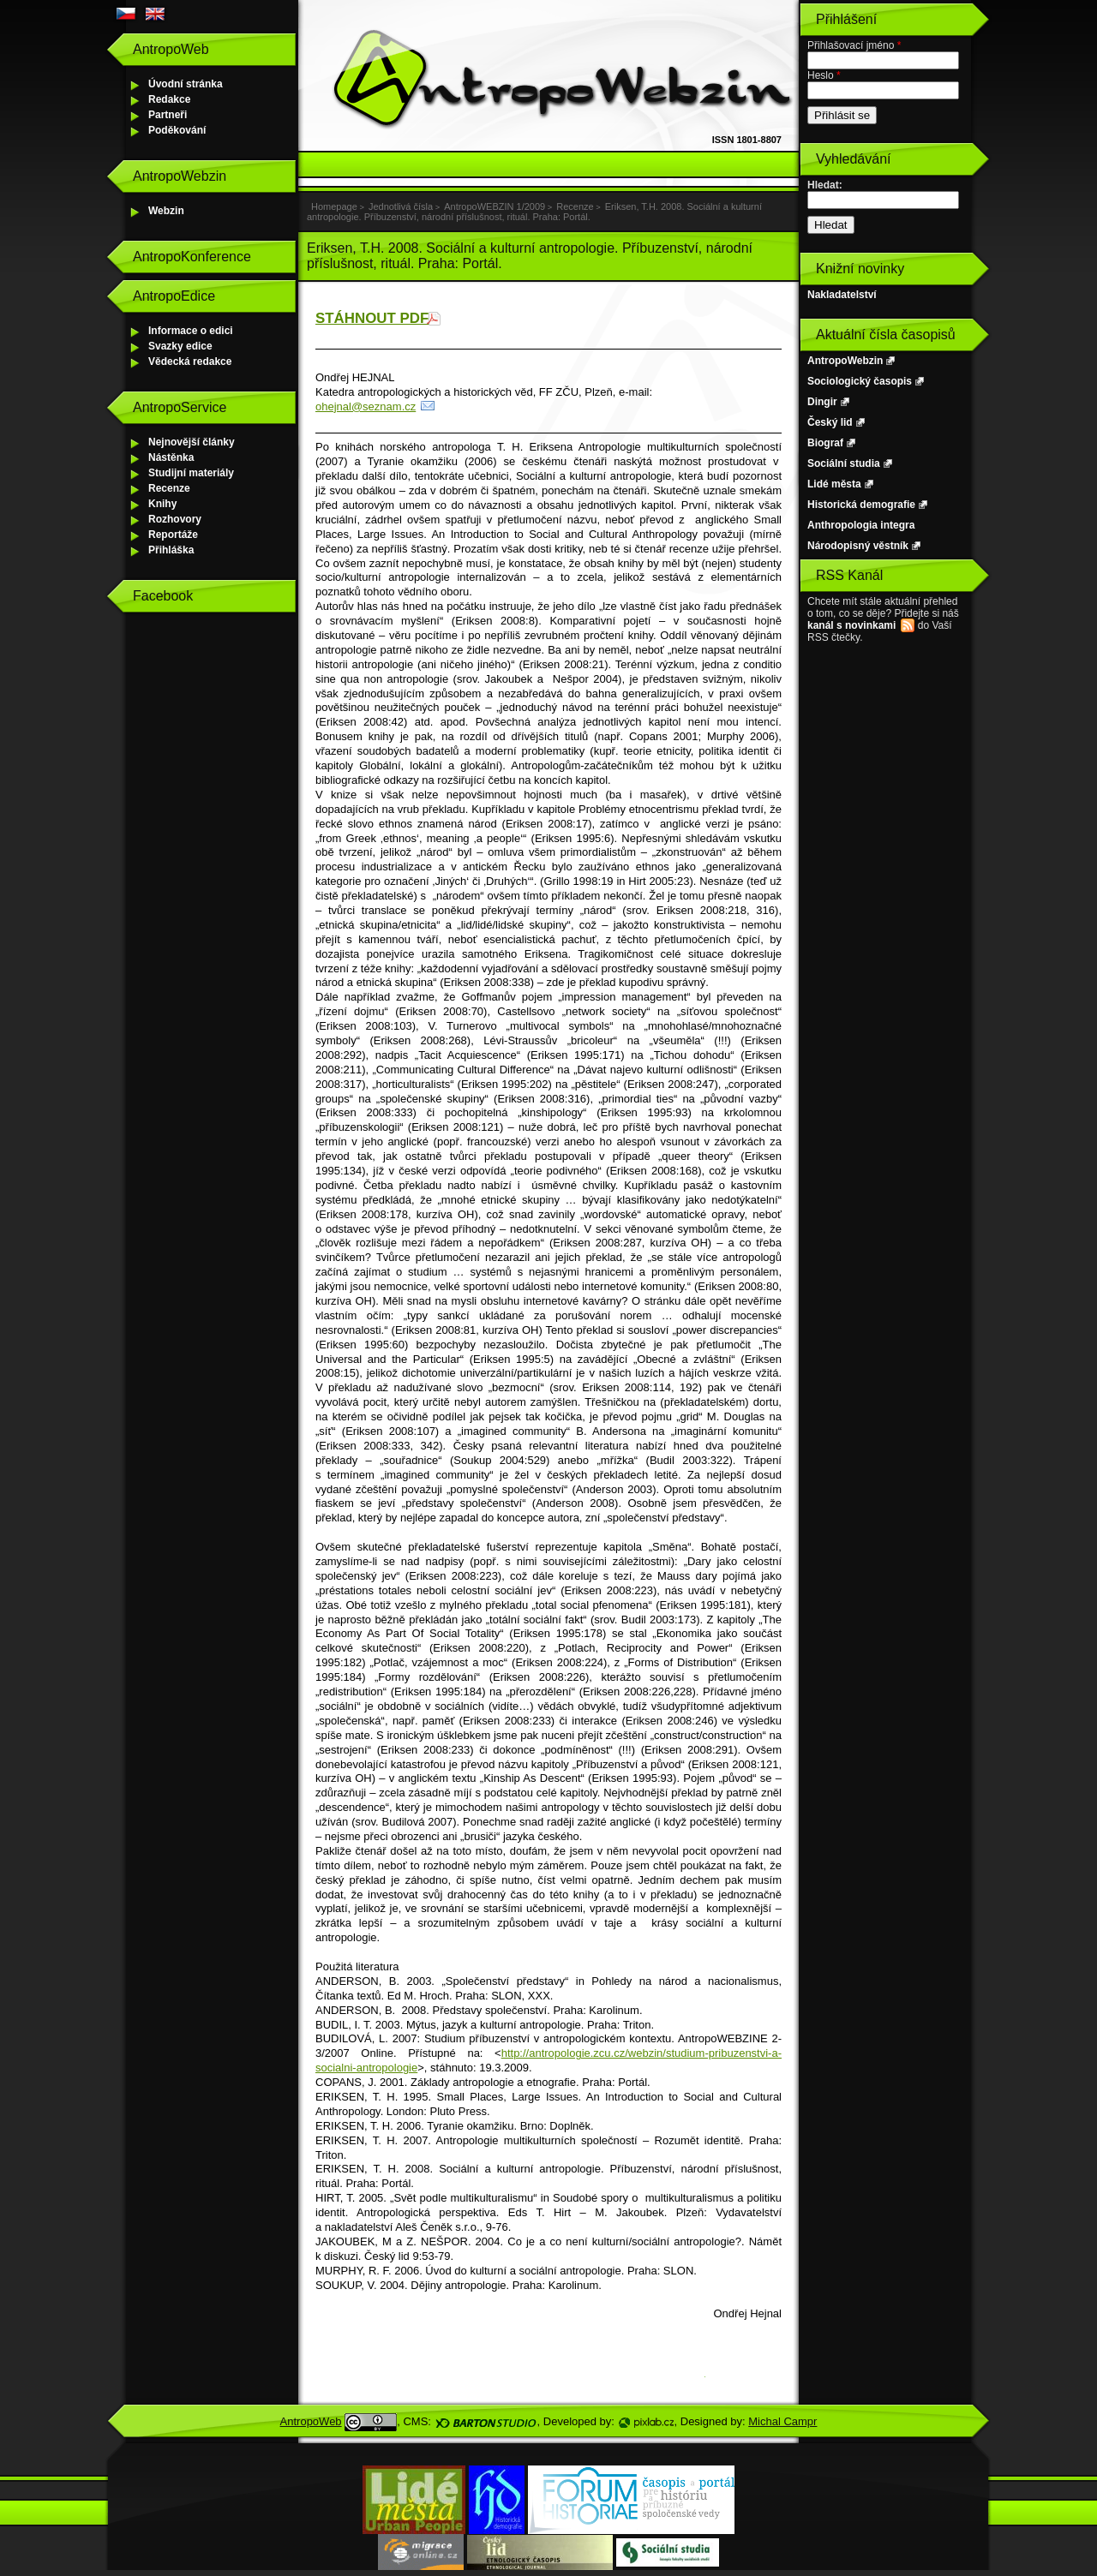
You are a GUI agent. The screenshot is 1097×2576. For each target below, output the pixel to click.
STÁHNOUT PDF (372, 318)
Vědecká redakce (189, 362)
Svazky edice (180, 346)
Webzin (166, 211)
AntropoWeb (311, 2421)
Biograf (825, 443)
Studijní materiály (191, 473)
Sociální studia (843, 463)
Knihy (162, 504)
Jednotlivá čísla (401, 206)
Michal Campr (782, 2421)
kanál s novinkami (851, 625)
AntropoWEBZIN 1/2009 (494, 206)
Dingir (822, 402)
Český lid (830, 422)
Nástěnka (171, 457)
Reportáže (173, 535)
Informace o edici (190, 331)
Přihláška (171, 550)
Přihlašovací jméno (854, 45)
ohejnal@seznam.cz (365, 406)
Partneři (167, 115)
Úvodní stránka (185, 84)
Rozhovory (174, 519)
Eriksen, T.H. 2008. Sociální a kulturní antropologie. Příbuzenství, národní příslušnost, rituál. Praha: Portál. (534, 211)
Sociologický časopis (859, 381)
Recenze (169, 488)
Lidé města (834, 484)
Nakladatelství (842, 295)
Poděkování (177, 130)
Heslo (824, 75)
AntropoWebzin (845, 361)
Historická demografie (861, 505)
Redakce (169, 99)
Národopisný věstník (857, 546)
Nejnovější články (191, 442)
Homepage (334, 206)
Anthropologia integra (860, 525)
